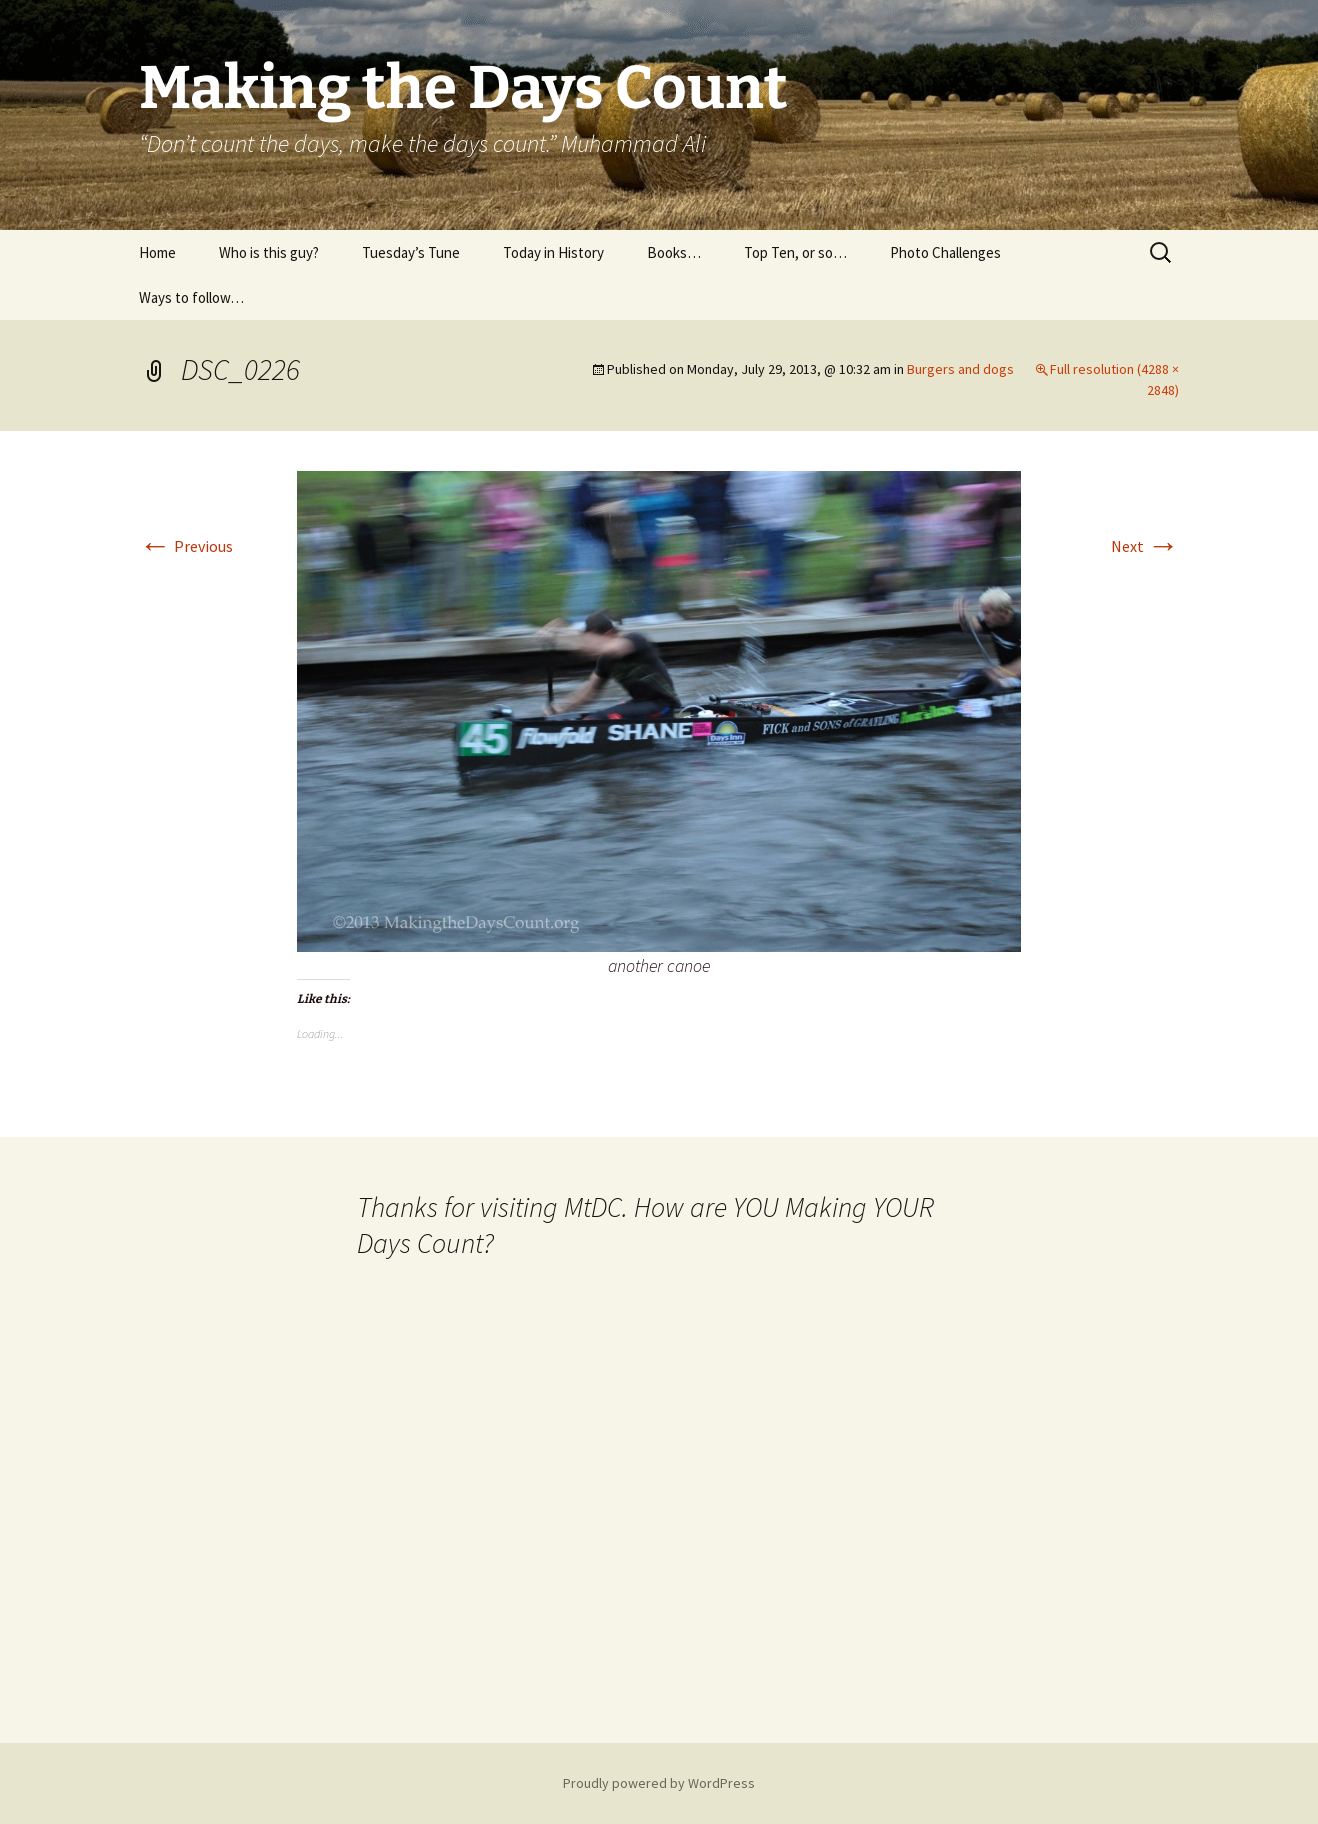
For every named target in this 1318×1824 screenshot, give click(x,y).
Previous (186, 546)
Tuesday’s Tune (411, 252)
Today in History (553, 252)
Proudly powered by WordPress (659, 1783)
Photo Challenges (945, 252)
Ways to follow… (191, 297)
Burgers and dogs (960, 369)
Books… (674, 252)
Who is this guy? (269, 252)
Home (157, 252)
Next (1145, 546)
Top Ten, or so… (795, 252)
